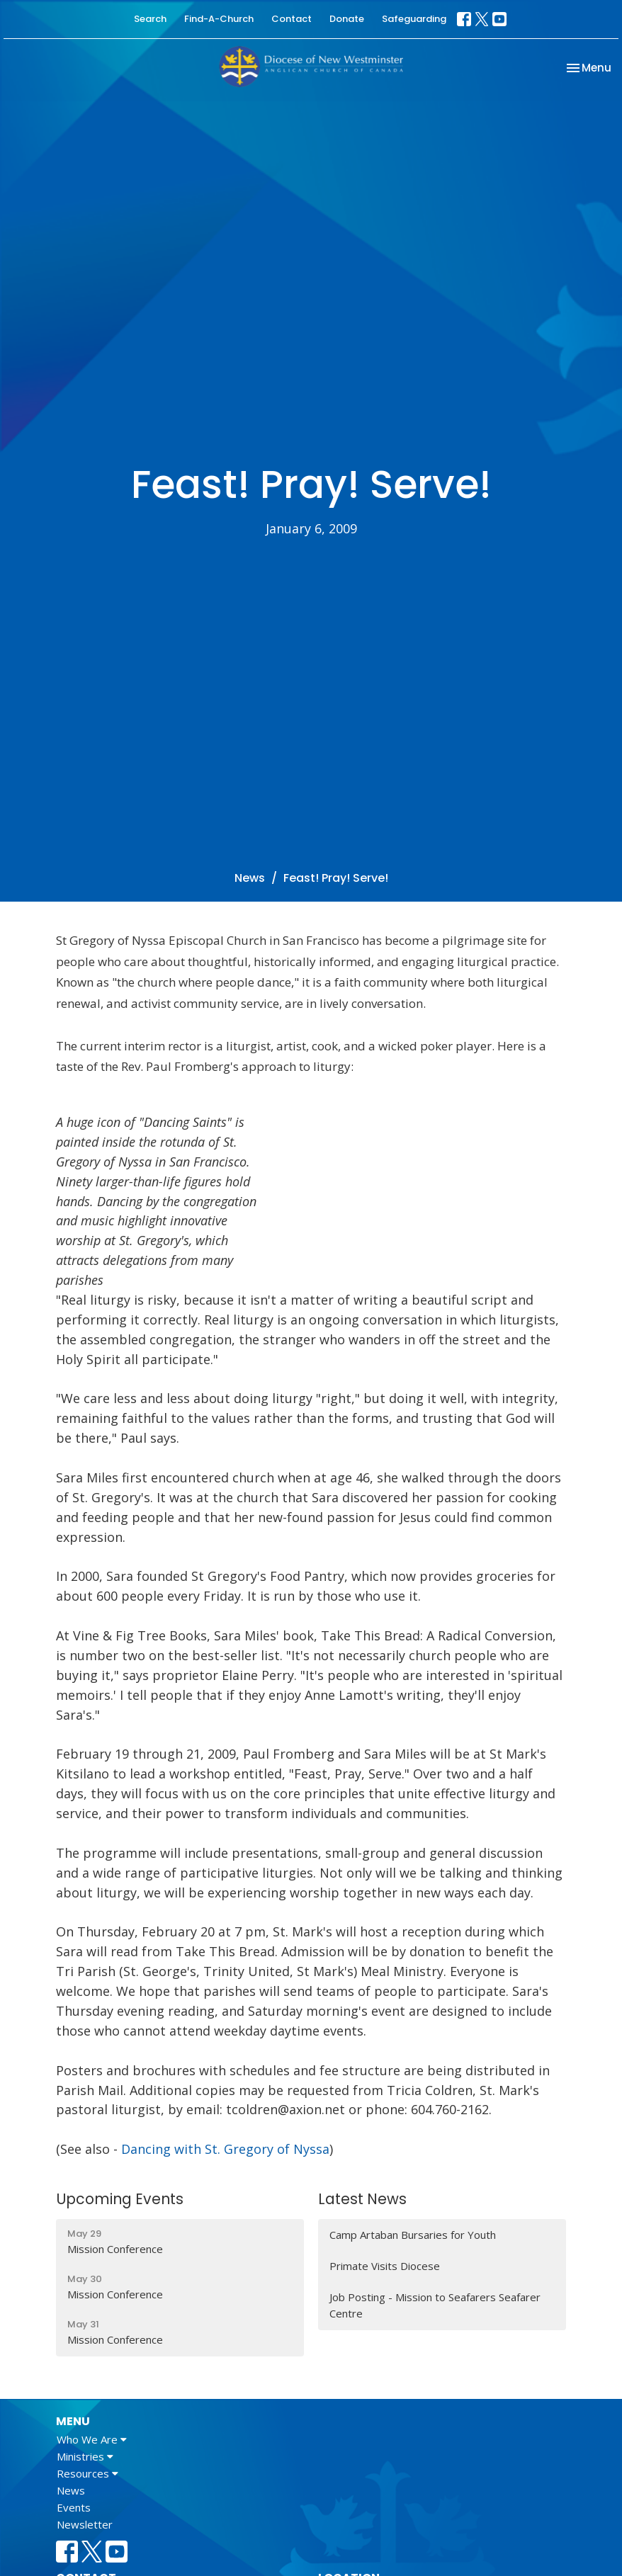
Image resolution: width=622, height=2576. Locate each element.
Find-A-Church (219, 18)
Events (74, 2507)
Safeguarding (414, 18)
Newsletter (85, 2524)
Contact (291, 18)
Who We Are (92, 2439)
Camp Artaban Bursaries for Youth (412, 2235)
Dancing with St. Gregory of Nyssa (225, 2148)
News (249, 878)
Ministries (85, 2456)
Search (150, 18)
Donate (346, 18)
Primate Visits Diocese (384, 2266)
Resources (87, 2473)
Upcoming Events (119, 2199)
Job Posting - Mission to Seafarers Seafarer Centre (435, 2305)
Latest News (362, 2199)
